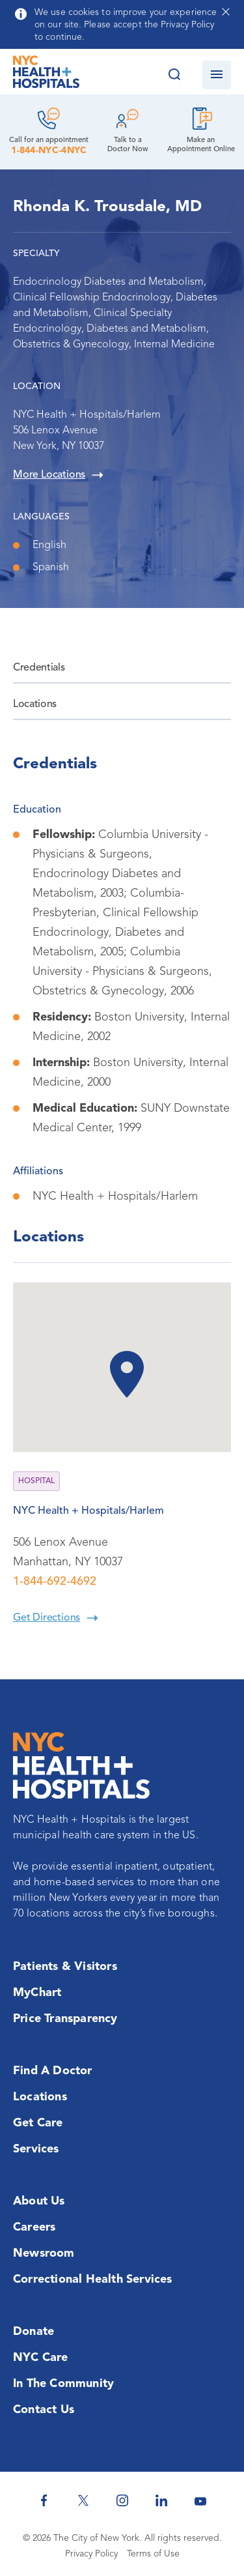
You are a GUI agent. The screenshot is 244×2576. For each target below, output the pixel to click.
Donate (33, 2331)
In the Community (63, 2384)
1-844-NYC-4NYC (49, 150)
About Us (39, 2201)
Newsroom (44, 2253)
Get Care (38, 2123)
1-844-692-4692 (54, 1581)
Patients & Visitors (65, 1967)
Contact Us (43, 2410)
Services (36, 2149)
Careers (34, 2227)
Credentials (38, 668)
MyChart (37, 1993)
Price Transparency (65, 2019)
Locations (35, 704)
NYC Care (40, 2358)
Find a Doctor (52, 2071)
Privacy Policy (91, 2553)
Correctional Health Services (92, 2279)
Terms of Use (153, 2553)
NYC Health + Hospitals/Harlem (88, 1511)
